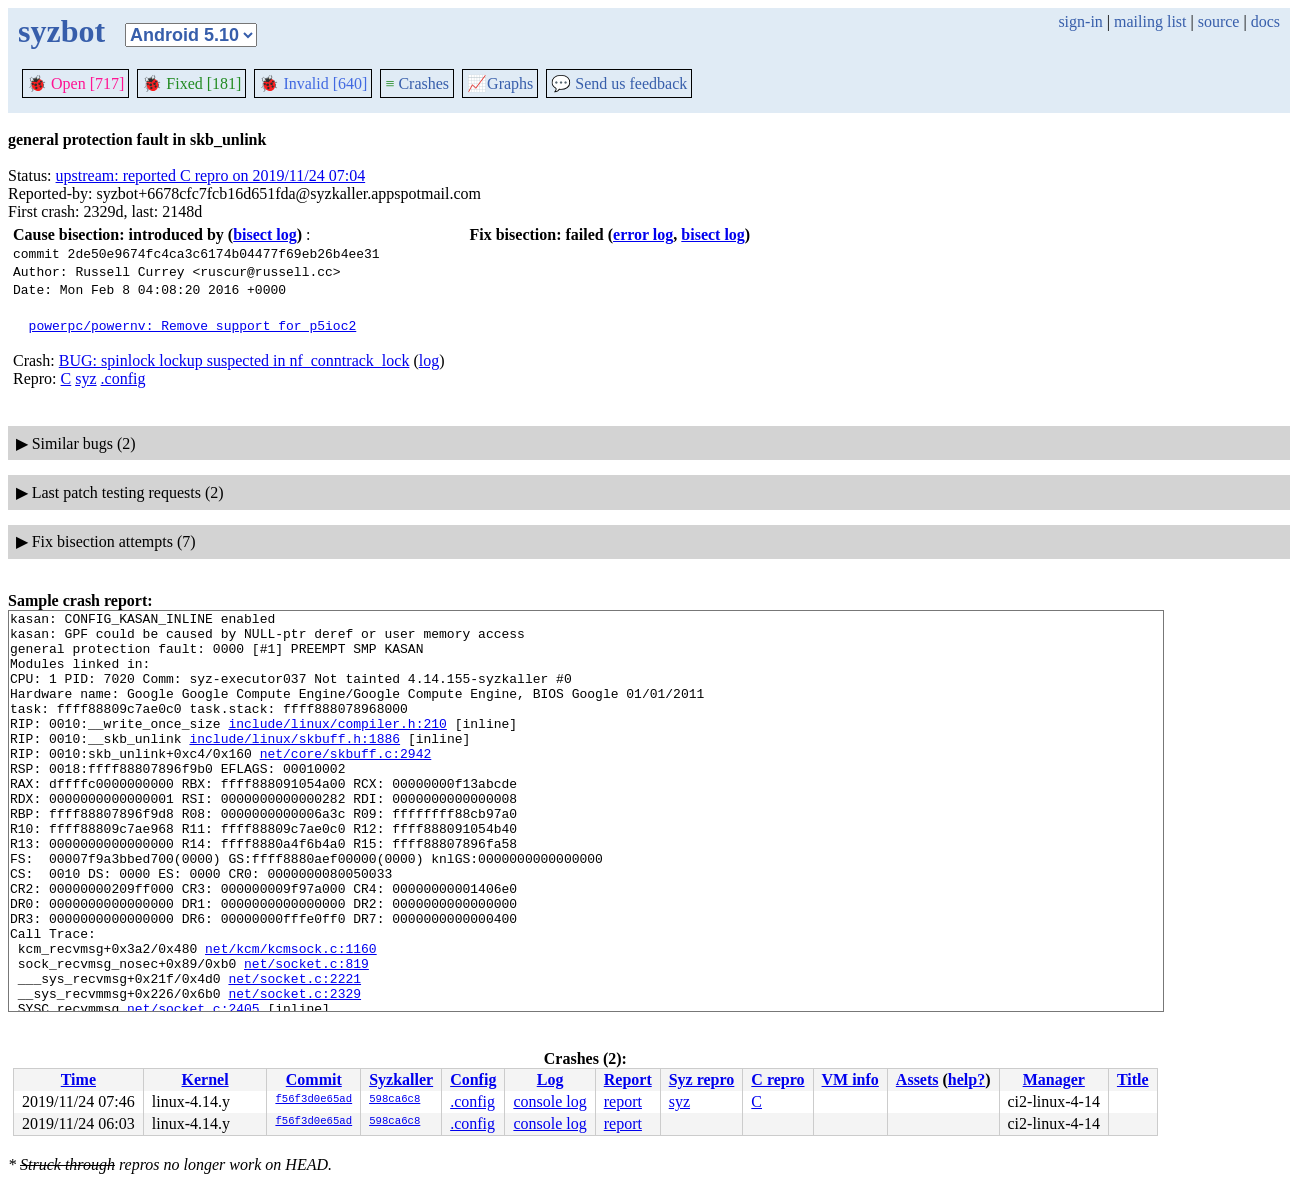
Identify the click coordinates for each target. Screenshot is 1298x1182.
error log (643, 234)
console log (549, 1101)
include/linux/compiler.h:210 (337, 747)
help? (966, 1079)
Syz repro (702, 1079)
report (623, 1101)
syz (85, 378)
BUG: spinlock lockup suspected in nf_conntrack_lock (234, 360)
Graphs (500, 83)
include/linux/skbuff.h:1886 (294, 765)
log (429, 360)
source (1219, 21)
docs (1265, 21)
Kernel (205, 1079)
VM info (850, 1079)
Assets (917, 1079)
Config (473, 1079)
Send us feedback (619, 83)
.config (123, 378)
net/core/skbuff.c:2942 (346, 783)
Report (628, 1079)
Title (1133, 1079)
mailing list (1150, 21)
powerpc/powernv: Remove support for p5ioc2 (193, 325)
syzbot (61, 31)
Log (550, 1079)
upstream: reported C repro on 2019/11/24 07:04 (211, 175)
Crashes (417, 83)
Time (78, 1079)
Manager (1054, 1079)
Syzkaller (401, 1079)
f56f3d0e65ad (313, 1100)
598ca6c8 (394, 1100)
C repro (777, 1079)
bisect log (265, 234)
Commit (314, 1079)
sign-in (1080, 21)
